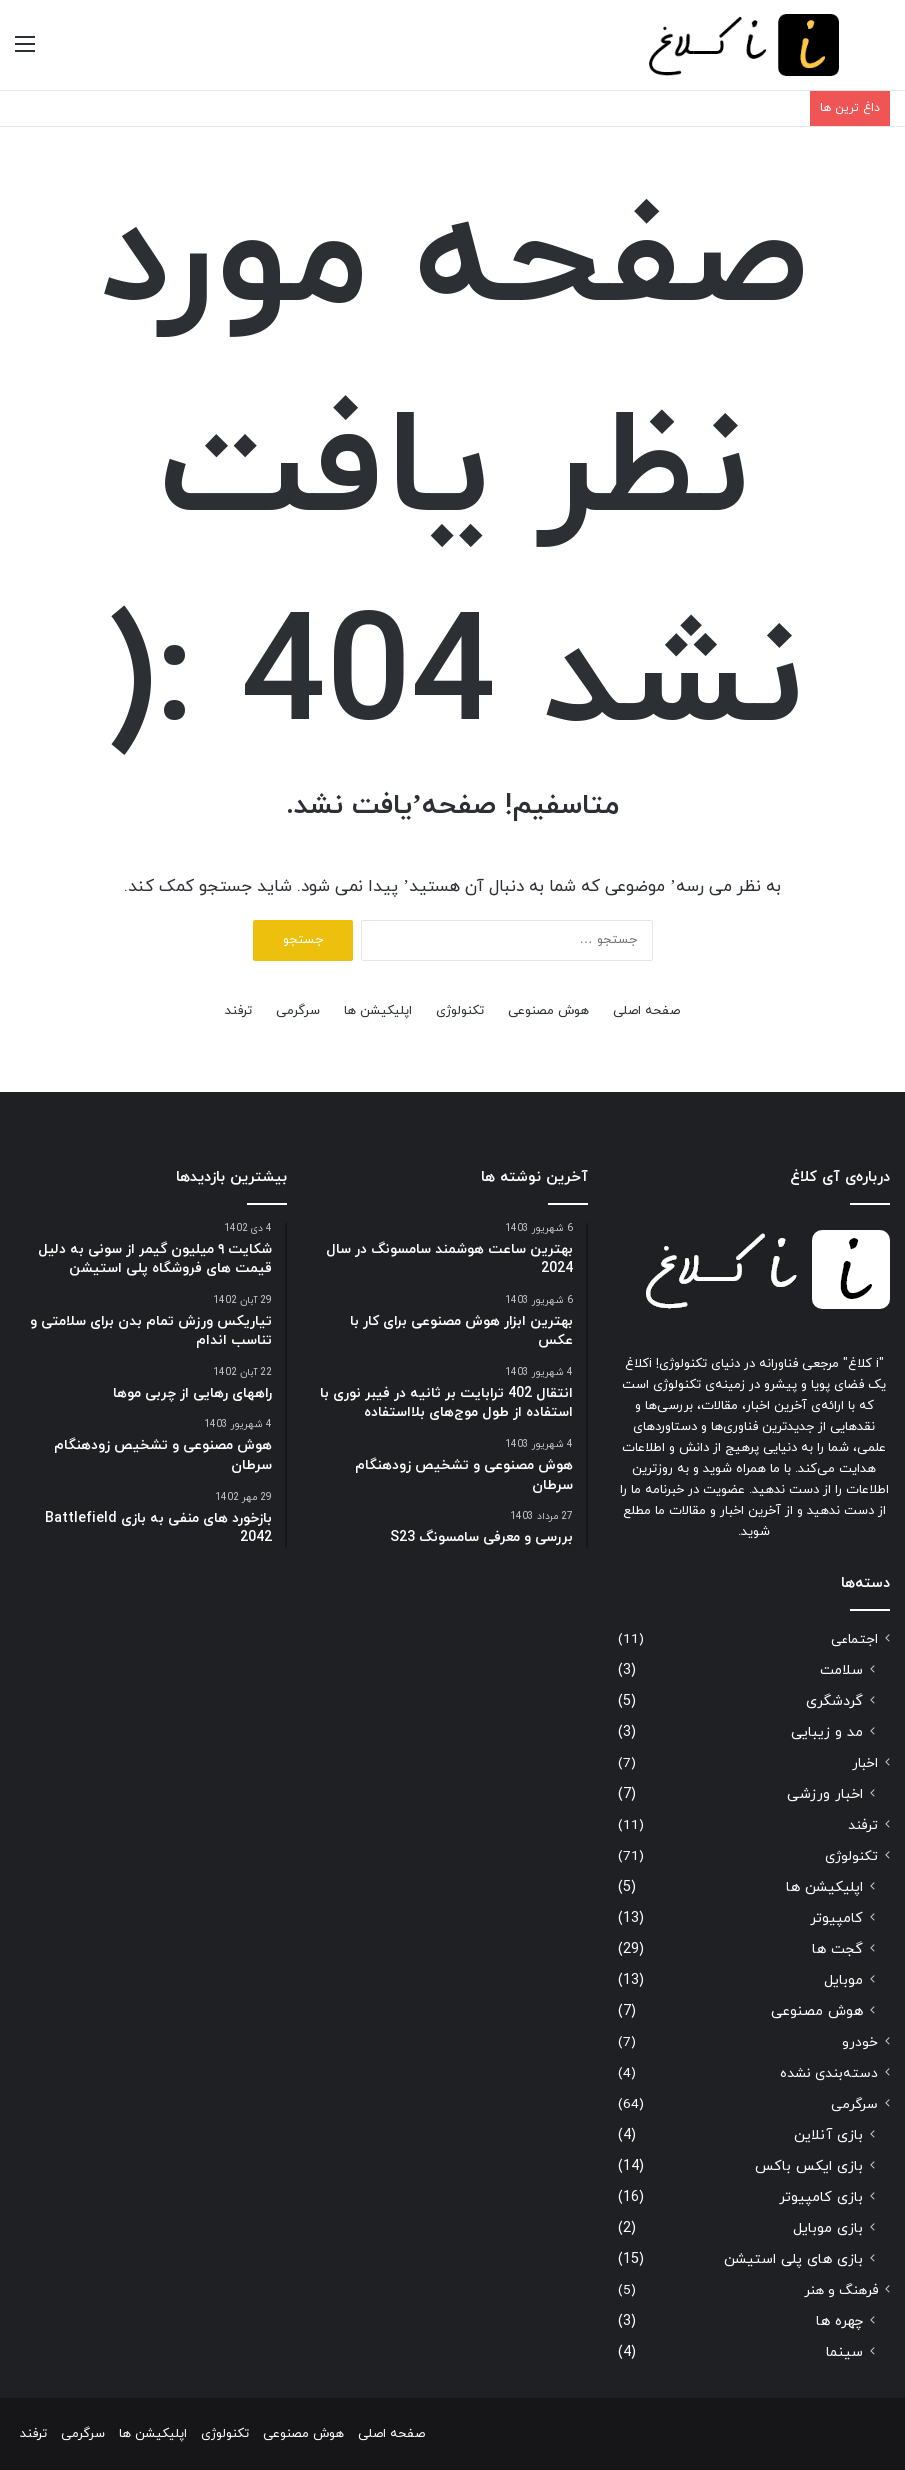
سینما (844, 2352)
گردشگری (834, 1701)
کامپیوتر (836, 1918)
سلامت (841, 1670)
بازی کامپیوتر (821, 2197)
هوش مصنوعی (548, 1011)
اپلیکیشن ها (378, 1011)
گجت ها (837, 1949)
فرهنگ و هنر (841, 2290)
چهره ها (839, 2321)
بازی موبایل (828, 2228)
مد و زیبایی (827, 1732)
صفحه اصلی (646, 1011)
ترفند (238, 1011)
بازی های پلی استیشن (793, 2259)
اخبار (865, 1763)
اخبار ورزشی (825, 1794)
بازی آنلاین (828, 2135)
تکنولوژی (460, 1011)
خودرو (860, 2042)
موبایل (843, 1980)
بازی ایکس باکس (809, 2166)
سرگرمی (298, 1011)
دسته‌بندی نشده (829, 2073)
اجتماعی (854, 1639)
